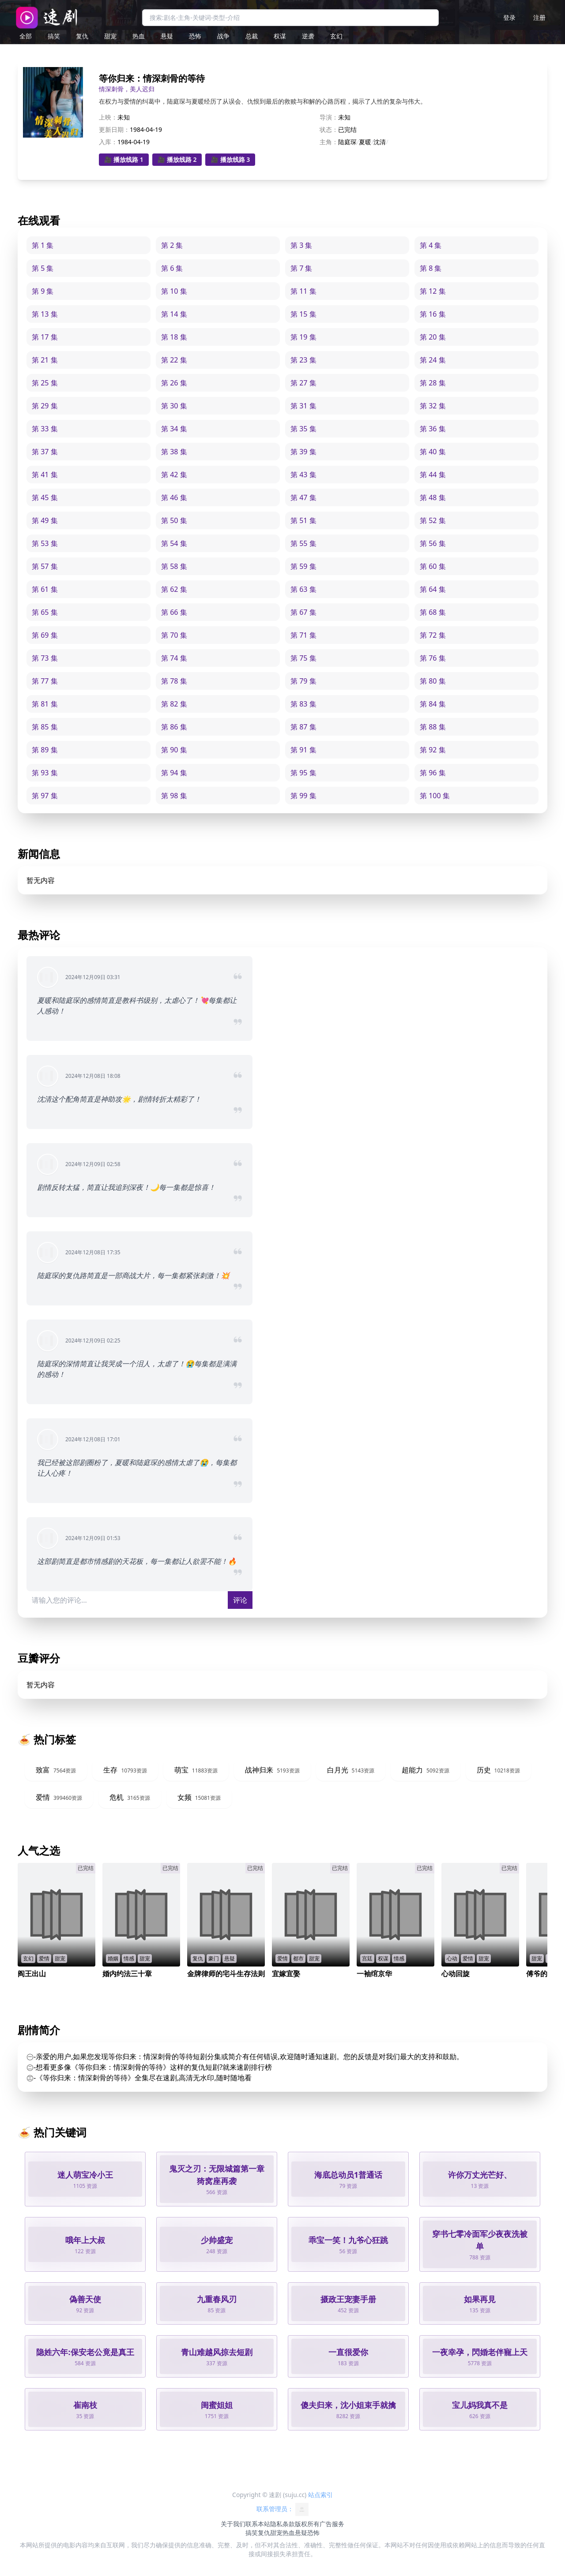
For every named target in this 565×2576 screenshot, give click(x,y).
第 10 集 (174, 291)
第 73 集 (45, 658)
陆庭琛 (347, 142)
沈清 (379, 142)
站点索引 (320, 2494)
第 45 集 (45, 497)
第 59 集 (303, 566)
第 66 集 (174, 612)
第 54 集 (174, 543)
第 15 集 (303, 314)
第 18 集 (174, 337)
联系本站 (257, 2524)
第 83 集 (303, 704)
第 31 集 (303, 406)
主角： (329, 142)
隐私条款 (282, 2524)
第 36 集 (433, 429)
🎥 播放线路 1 (123, 159)
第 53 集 (45, 543)
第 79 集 (303, 681)
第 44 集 (433, 474)
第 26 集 (174, 383)
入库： (108, 142)
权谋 (280, 36)
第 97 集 (45, 795)
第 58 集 (174, 566)
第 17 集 (45, 337)
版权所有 (307, 2524)
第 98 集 (174, 795)
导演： (329, 117)
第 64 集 (433, 589)
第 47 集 (303, 497)
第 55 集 (303, 543)
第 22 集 (174, 360)
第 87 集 (303, 727)
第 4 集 (430, 245)
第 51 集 (303, 520)
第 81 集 (45, 704)
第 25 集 (45, 383)
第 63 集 (303, 589)
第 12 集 (433, 291)
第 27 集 (303, 383)
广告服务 (332, 2524)
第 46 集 (174, 497)
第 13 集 (45, 314)
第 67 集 (303, 612)
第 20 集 (433, 337)
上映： (108, 117)
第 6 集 (172, 268)
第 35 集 (303, 429)
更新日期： (114, 129)
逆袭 (308, 36)
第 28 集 (433, 383)
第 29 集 (45, 406)
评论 (240, 1600)
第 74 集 (174, 658)
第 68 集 (433, 612)
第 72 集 (433, 635)
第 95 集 (303, 773)
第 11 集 (303, 291)
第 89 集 (45, 750)
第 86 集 (174, 727)
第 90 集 (174, 750)
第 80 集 (433, 681)
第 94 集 (174, 773)
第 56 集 (433, 543)
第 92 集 (433, 750)
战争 (223, 36)
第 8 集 (430, 268)
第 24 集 (433, 360)
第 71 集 (303, 635)
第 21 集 (45, 360)
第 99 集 (303, 795)
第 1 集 (42, 245)
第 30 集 (174, 406)
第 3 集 (301, 245)
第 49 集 (45, 520)
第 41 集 (45, 474)
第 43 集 (303, 474)
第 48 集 (433, 497)
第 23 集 (303, 360)
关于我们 (233, 2524)
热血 (138, 36)
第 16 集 (433, 314)
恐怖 (195, 36)
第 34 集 (174, 429)
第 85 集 (45, 727)
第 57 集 (45, 566)
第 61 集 (45, 589)
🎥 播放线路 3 (230, 159)
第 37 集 (45, 451)
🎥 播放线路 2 (177, 159)
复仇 (82, 36)
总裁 (251, 36)
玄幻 (336, 36)
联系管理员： (282, 2509)
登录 (509, 17)
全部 (25, 36)
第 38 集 (174, 451)
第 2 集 (172, 245)
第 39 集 (303, 451)
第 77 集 (45, 681)
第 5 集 (42, 268)
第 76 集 (433, 658)
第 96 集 (433, 773)
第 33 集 (45, 429)
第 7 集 (301, 268)
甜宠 (110, 36)
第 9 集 (42, 291)
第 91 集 (303, 750)
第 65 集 (45, 612)
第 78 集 (174, 681)
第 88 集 (433, 727)
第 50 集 (174, 520)
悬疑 (167, 36)
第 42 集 (174, 474)
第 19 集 (303, 337)
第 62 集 (174, 589)
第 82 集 (174, 704)
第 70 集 (174, 635)
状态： (329, 129)
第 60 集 (433, 566)
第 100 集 (435, 795)
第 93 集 (45, 773)
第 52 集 (433, 520)
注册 (539, 17)
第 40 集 (433, 451)
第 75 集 (303, 658)
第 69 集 (45, 635)
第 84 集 (433, 704)
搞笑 (54, 36)
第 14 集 (174, 314)
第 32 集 (433, 406)
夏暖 (365, 142)
